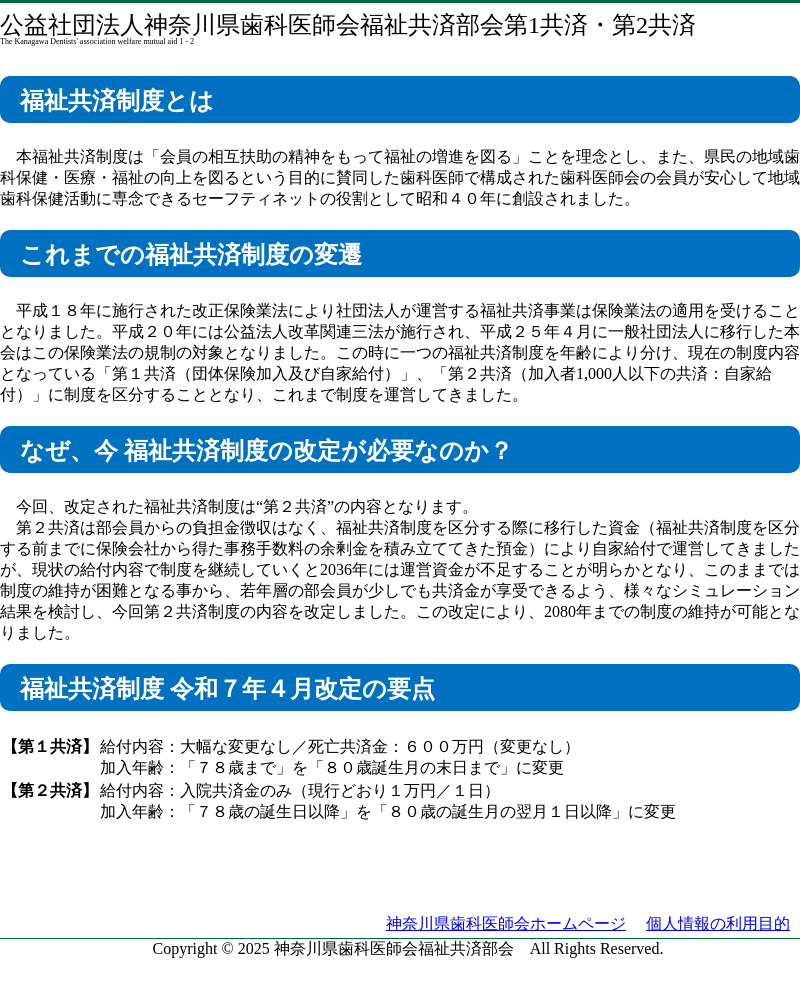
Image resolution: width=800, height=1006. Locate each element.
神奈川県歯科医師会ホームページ (506, 923)
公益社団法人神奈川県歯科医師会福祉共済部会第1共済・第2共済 (348, 25)
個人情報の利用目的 (718, 923)
